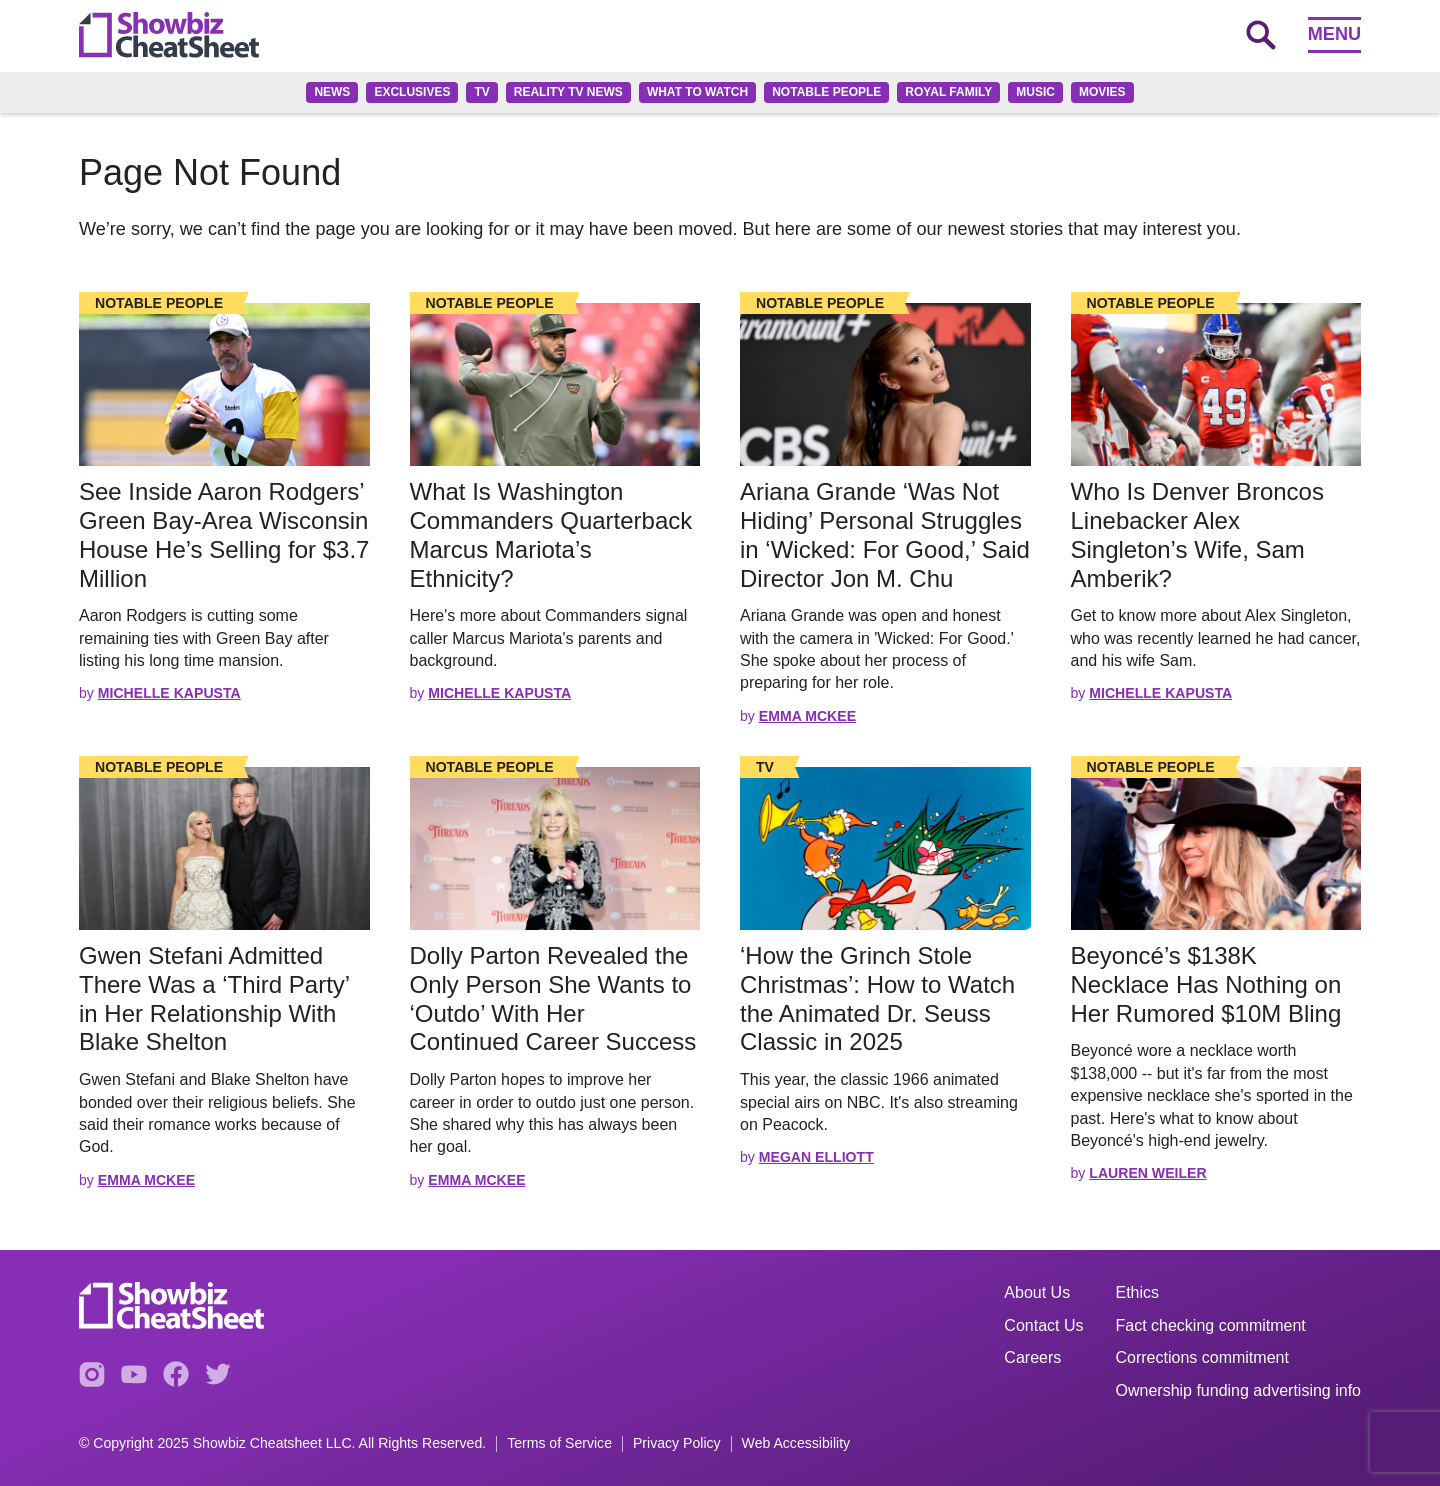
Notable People (826, 92)
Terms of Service (559, 1443)
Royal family (948, 92)
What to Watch (697, 92)
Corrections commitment (1202, 1357)
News (332, 92)
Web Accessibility (796, 1443)
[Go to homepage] (169, 35)
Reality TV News (568, 92)
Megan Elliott (816, 1157)
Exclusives (412, 92)
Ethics (1138, 1292)
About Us (1037, 1292)
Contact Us (1043, 1325)
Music (1035, 92)
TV (481, 92)
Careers (1032, 1357)
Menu (1334, 34)
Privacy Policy (677, 1443)
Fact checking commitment (1211, 1325)
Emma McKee (807, 716)
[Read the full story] (224, 384)
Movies (1102, 92)
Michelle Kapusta (169, 693)
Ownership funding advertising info (1238, 1390)
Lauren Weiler (1147, 1173)
